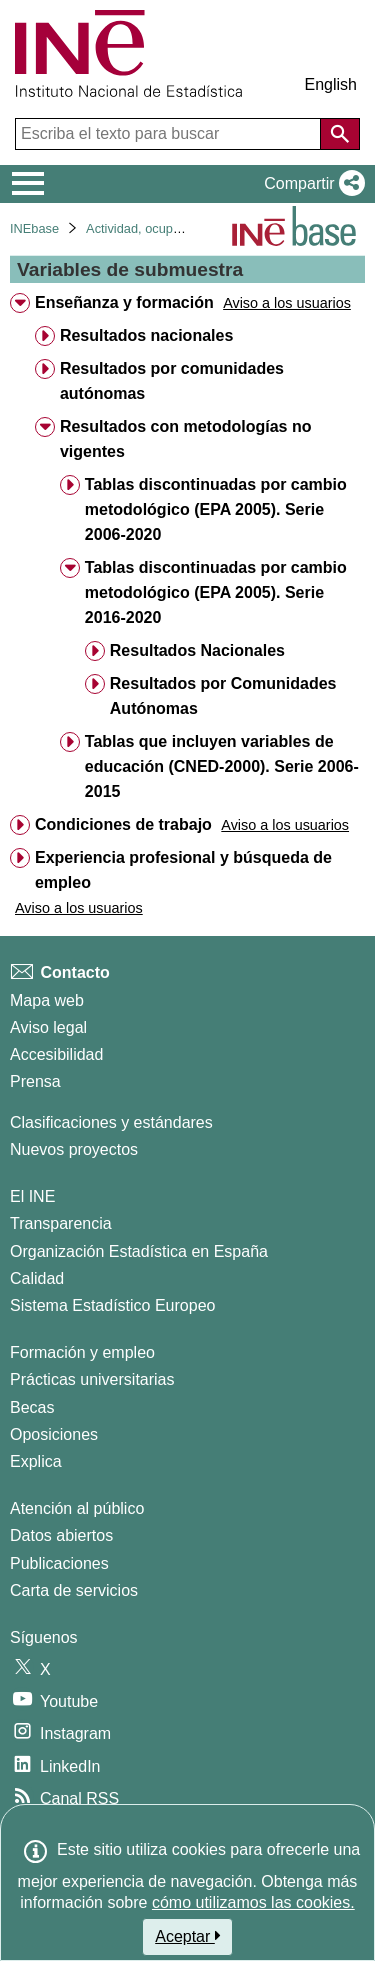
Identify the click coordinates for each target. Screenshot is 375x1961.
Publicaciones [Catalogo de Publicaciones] (59, 1563)
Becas (32, 1407)
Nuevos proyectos (74, 1149)
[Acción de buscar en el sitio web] (340, 134)
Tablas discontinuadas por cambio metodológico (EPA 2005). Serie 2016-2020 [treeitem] (216, 592)
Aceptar (187, 1936)
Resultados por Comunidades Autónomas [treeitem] (223, 696)
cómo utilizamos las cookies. (253, 1902)
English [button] (331, 84)
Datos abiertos (61, 1535)
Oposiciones (54, 1434)
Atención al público (77, 1508)
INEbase (34, 228)
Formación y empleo (82, 1352)
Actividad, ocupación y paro (164, 228)
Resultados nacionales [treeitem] (146, 335)
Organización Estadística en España (139, 1251)
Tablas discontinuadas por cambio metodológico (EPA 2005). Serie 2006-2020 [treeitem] (216, 509)
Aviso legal (48, 1027)
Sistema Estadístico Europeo (112, 1305)
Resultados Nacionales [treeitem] (197, 650)
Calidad (37, 1278)
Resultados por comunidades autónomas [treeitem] (172, 381)
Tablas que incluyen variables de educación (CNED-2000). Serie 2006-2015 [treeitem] (222, 766)
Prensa (35, 1081)
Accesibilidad (56, 1054)
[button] (310, 184)
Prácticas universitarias (92, 1379)
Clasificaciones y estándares (111, 1122)
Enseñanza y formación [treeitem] (124, 302)
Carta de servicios (74, 1590)
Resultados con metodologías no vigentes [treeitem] (186, 439)
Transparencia (61, 1223)
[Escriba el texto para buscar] (170, 134)
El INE (32, 1196)
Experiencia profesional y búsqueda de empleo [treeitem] (183, 870)
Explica (36, 1461)
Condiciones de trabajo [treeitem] (123, 824)
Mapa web (47, 1000)
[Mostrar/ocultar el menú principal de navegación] (28, 184)
